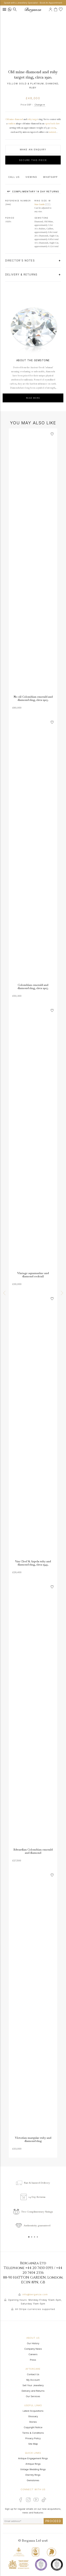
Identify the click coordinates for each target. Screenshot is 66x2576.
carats (53, 127)
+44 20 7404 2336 (42, 2270)
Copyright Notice (33, 2427)
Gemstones (33, 2480)
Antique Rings (33, 2463)
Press (33, 2359)
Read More (33, 398)
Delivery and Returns (33, 2390)
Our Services (33, 2396)
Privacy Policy (33, 2438)
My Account (33, 2379)
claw (57, 123)
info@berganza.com (35, 2294)
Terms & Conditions (33, 2432)
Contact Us (33, 2374)
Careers (33, 2354)
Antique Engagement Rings (33, 2458)
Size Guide (42, 204)
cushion (11, 123)
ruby (29, 119)
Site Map (33, 2443)
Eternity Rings (33, 2474)
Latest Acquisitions (33, 2410)
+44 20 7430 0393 (39, 2267)
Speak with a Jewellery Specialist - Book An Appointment (33, 2)
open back (50, 123)
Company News (33, 2348)
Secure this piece (33, 160)
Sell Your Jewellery (33, 2385)
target (35, 119)
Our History (33, 2343)
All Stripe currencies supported (35, 2309)
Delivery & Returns (33, 274)
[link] (33, 563)
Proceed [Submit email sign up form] (53, 2521)
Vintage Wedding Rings (33, 2469)
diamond (19, 119)
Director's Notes (33, 260)
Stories (33, 2421)
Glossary (33, 2416)
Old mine (9, 119)
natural (52, 132)
